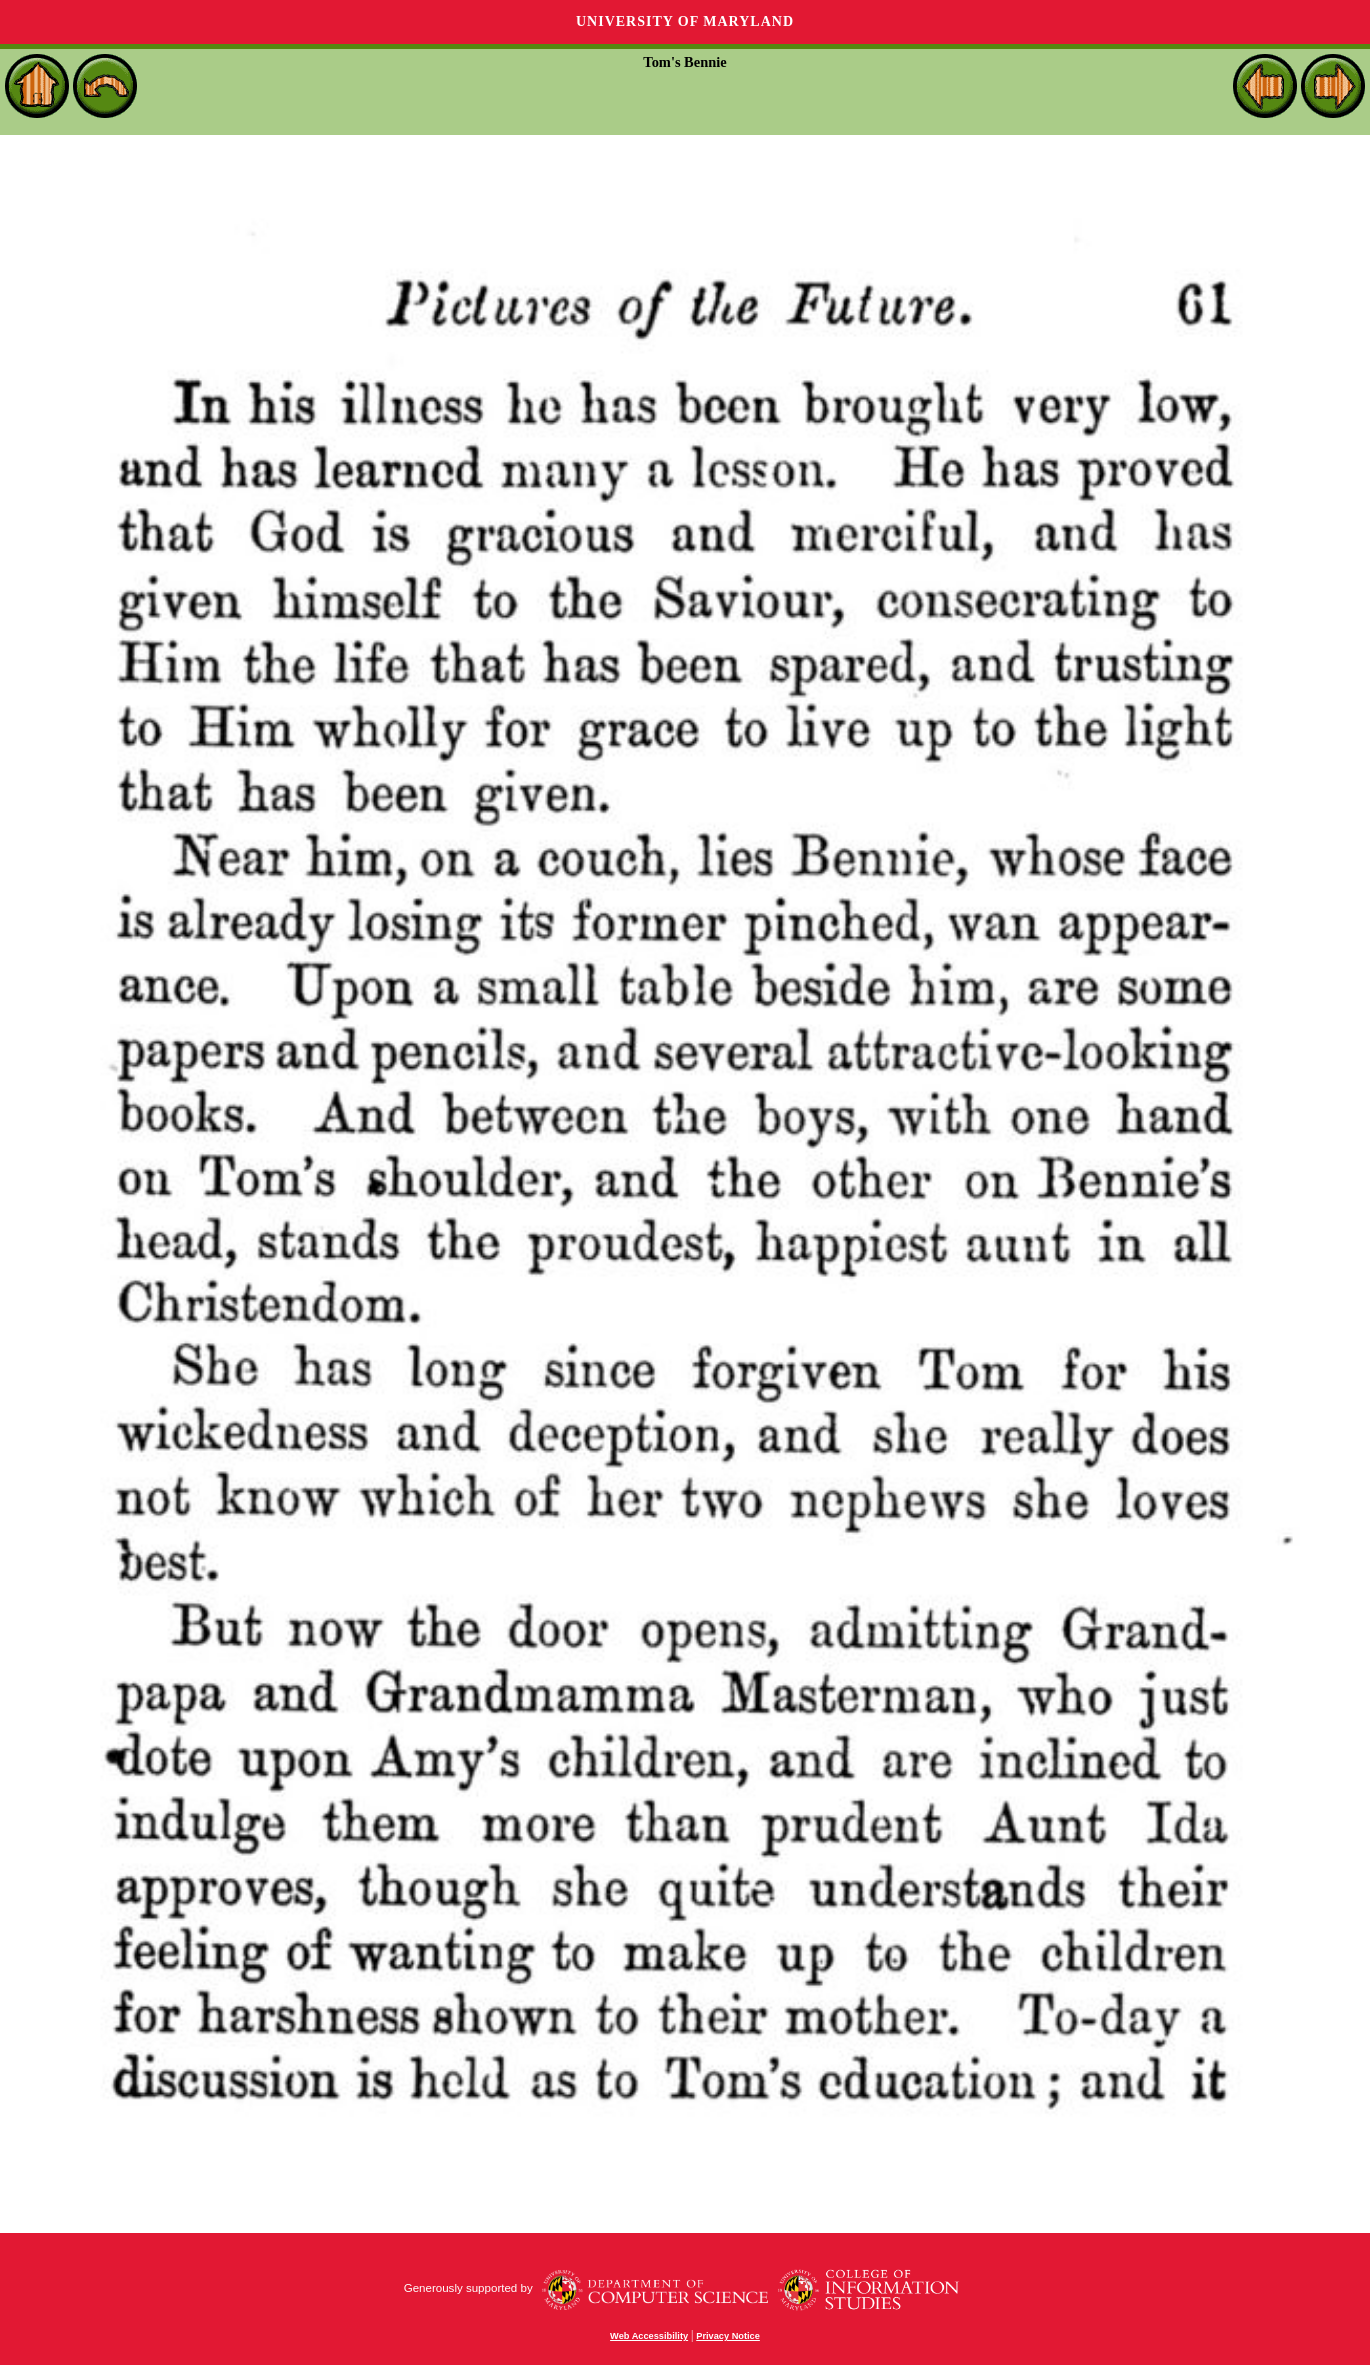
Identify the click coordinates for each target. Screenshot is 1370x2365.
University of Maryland (685, 21)
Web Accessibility (649, 2336)
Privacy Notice (728, 2336)
